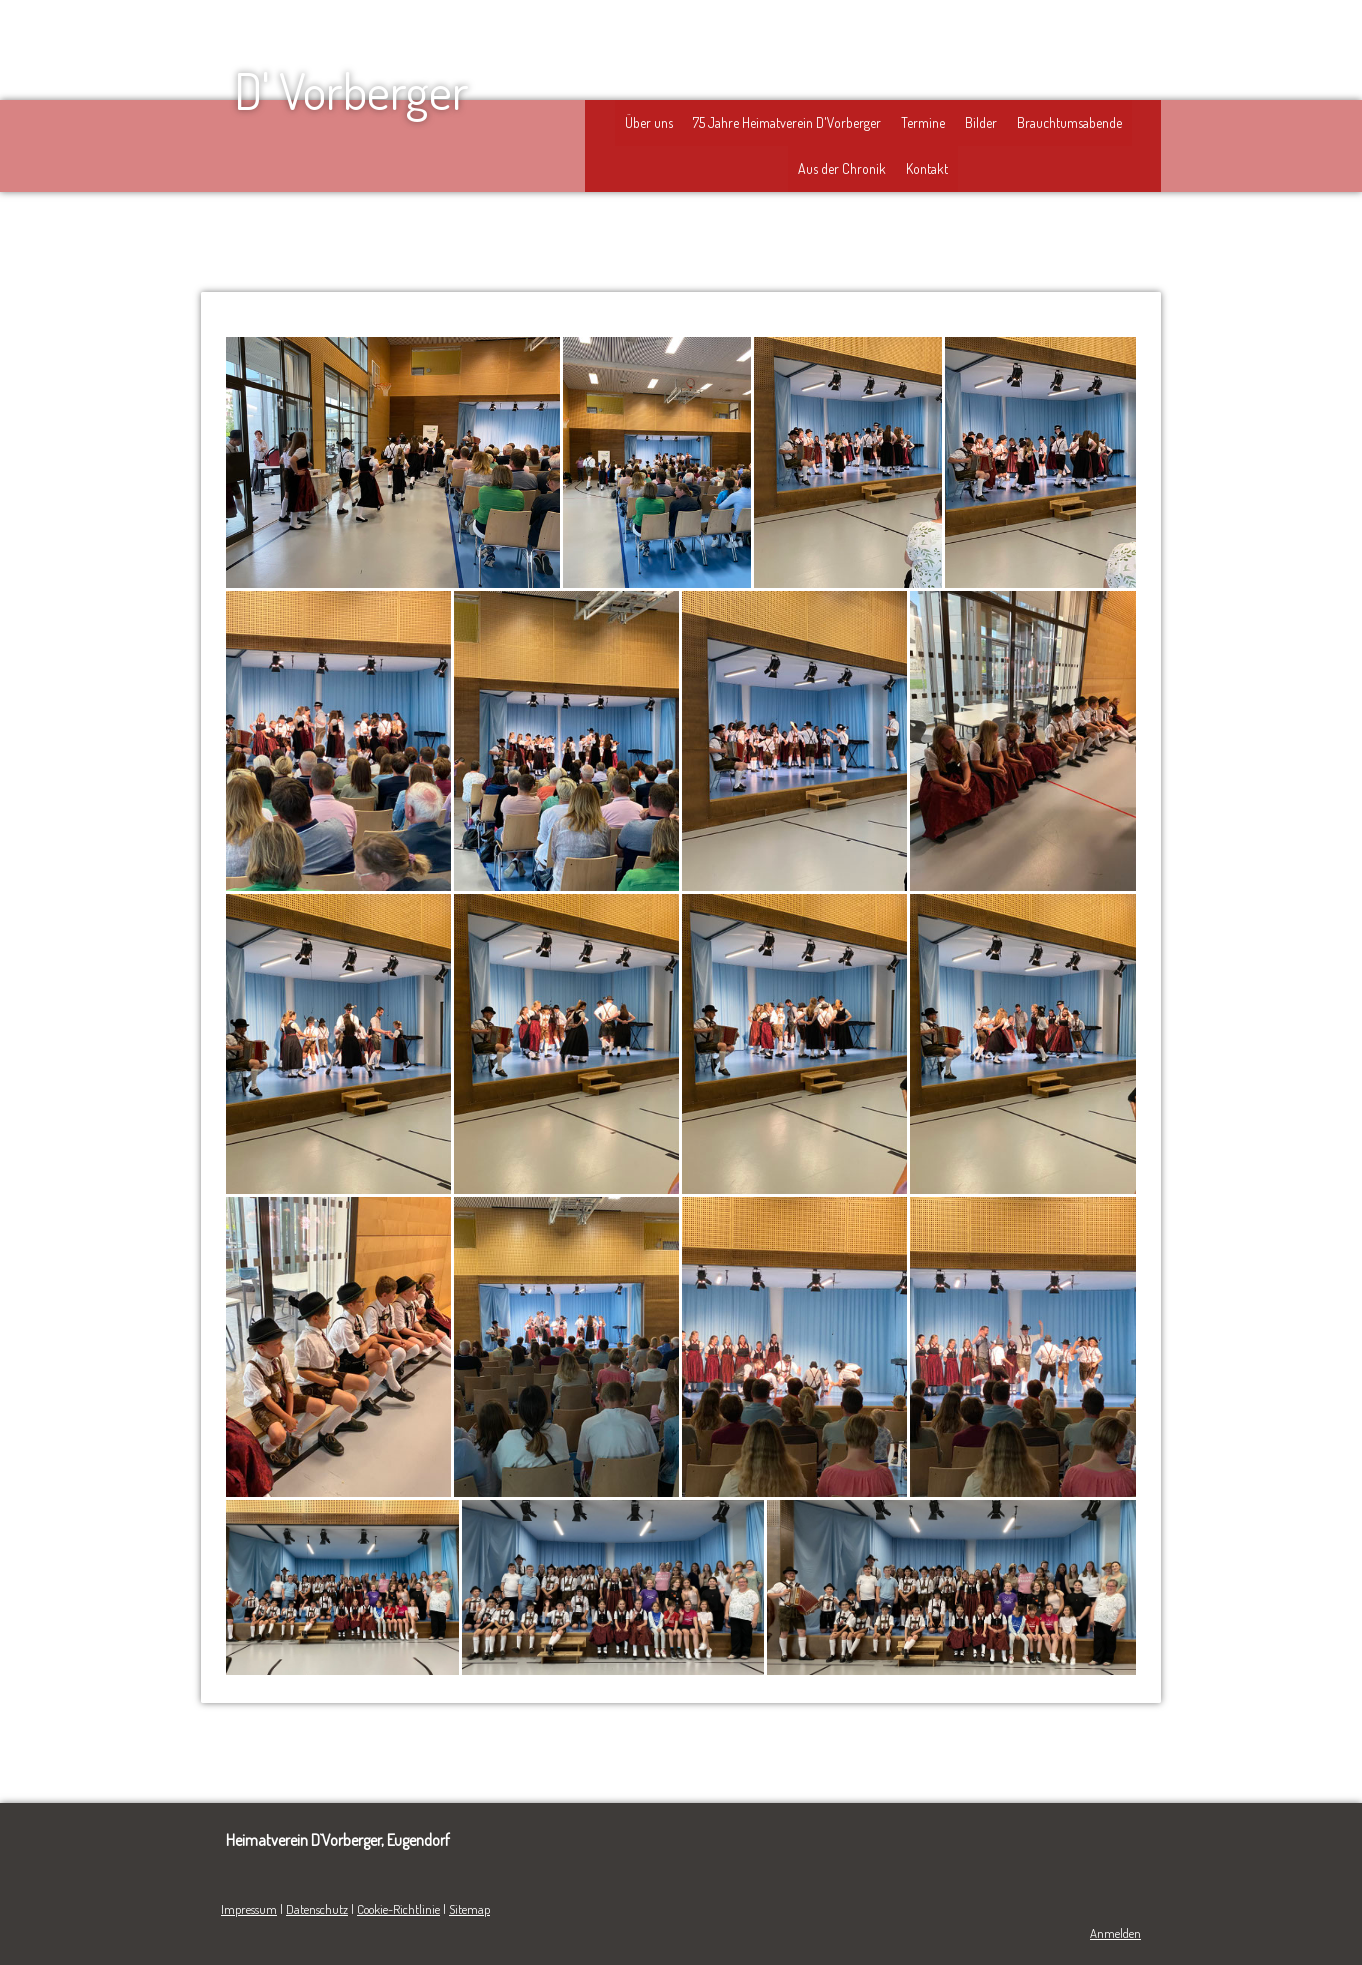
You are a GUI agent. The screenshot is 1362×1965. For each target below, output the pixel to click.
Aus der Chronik (842, 168)
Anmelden (1115, 1933)
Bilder (981, 122)
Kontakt (927, 168)
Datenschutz (317, 1909)
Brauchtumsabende (1069, 122)
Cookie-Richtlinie (398, 1909)
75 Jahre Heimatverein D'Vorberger (787, 122)
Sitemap (469, 1909)
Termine (923, 122)
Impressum (249, 1909)
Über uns (649, 122)
